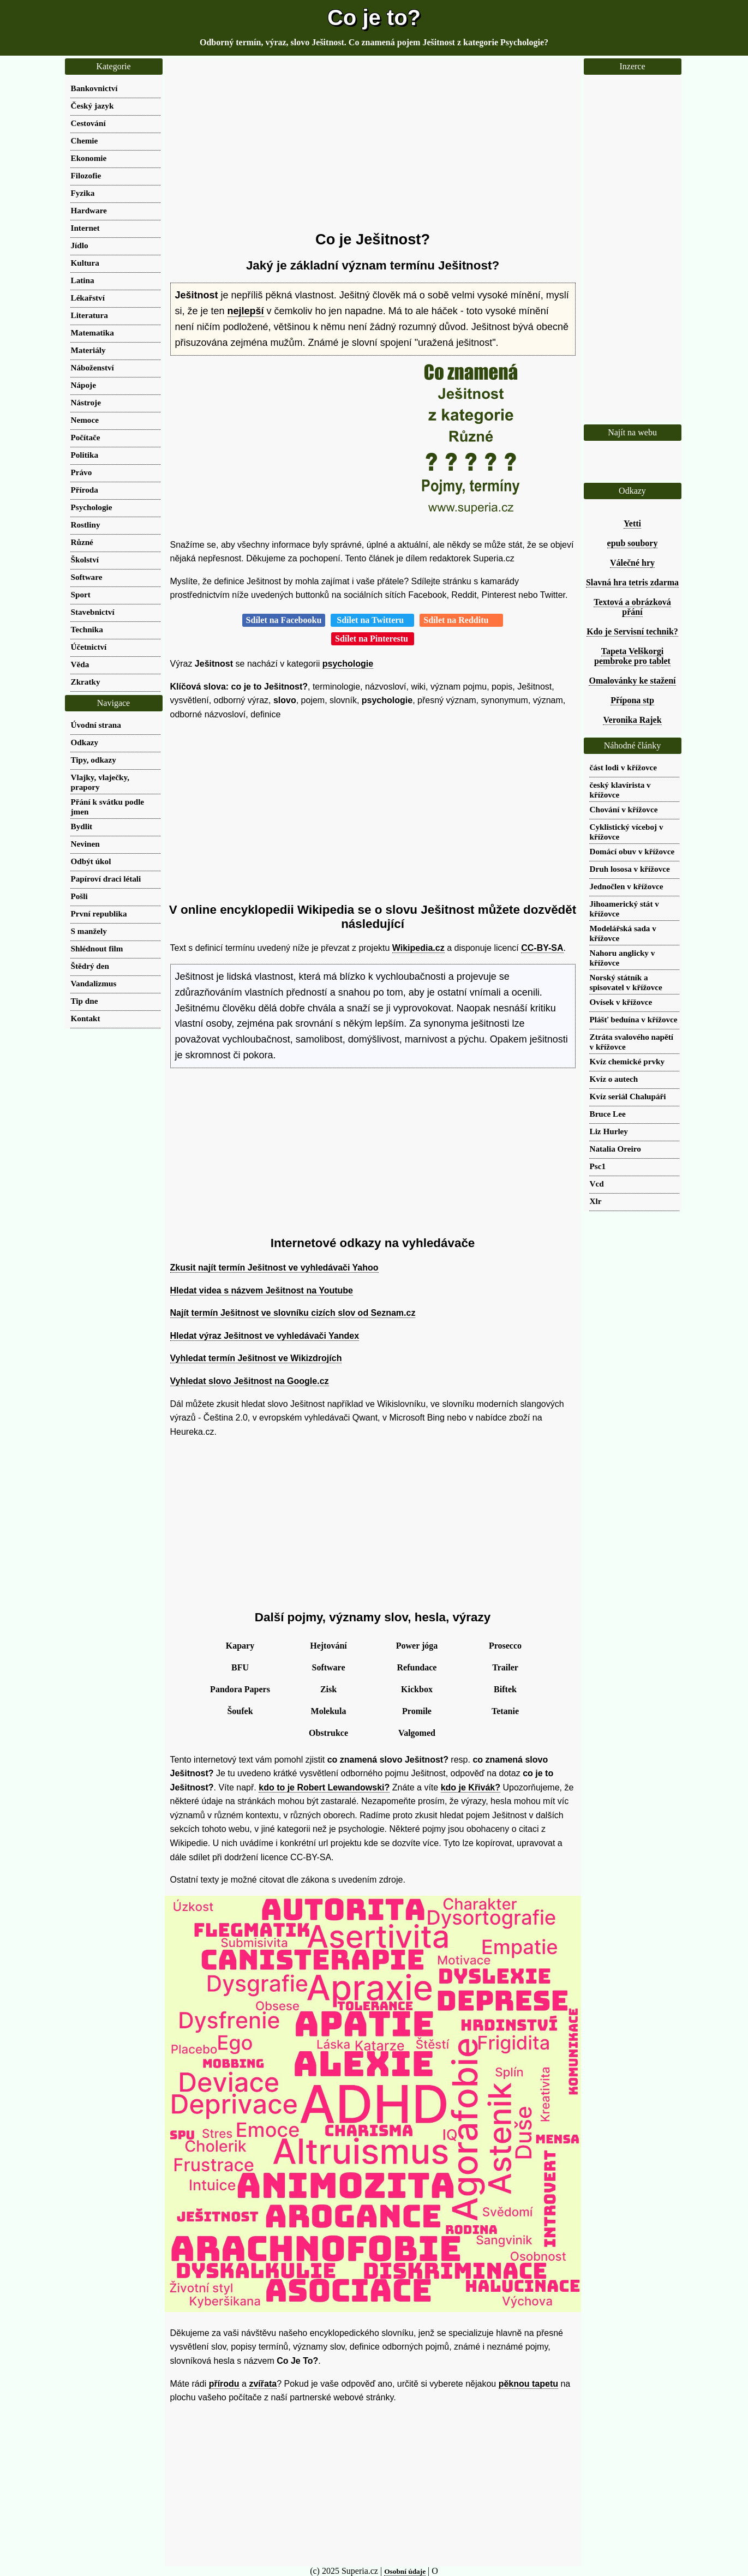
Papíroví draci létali (106, 878)
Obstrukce (328, 1733)
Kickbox (417, 1689)
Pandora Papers (240, 1689)
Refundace (417, 1667)
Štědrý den (90, 966)
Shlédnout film (97, 948)
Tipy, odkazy (93, 759)
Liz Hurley (609, 1131)
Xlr (596, 1201)
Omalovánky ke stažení (632, 680)
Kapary (240, 1645)
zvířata (263, 2383)
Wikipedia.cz (418, 947)
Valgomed (416, 1733)
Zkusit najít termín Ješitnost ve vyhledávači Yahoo (274, 1267)
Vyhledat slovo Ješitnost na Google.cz (249, 1381)
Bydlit (82, 826)
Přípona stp (632, 700)
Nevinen (85, 843)
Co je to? (374, 17)
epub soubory (632, 543)
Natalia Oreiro (615, 1148)
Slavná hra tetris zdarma (632, 582)
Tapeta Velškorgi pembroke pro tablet (632, 656)
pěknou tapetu (528, 2383)
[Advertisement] (373, 144)
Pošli (79, 896)
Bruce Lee (608, 1113)
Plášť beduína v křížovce (634, 1019)
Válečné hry (632, 562)
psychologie (347, 663)
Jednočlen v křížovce (626, 886)
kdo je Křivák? (470, 1787)
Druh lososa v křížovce (630, 868)
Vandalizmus (94, 983)
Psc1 (598, 1166)
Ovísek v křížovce (621, 1002)
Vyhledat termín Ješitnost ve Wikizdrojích (256, 1358)
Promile (417, 1711)
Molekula (328, 1711)
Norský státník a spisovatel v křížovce (626, 982)
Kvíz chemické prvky (627, 1061)
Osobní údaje (405, 2571)
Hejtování (328, 1645)
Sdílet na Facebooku (284, 620)
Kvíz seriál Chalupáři (628, 1096)
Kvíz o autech (614, 1078)
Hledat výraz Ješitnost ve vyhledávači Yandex (265, 1335)
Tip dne (84, 1000)
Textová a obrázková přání (632, 606)
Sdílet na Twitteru (372, 620)
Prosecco (505, 1645)
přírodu (224, 2383)
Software (328, 1667)
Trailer (505, 1667)
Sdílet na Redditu (461, 620)
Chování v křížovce (624, 809)
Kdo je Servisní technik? (632, 631)
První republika (99, 913)
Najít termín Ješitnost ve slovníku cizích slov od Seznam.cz (293, 1312)
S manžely (89, 931)
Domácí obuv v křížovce (632, 851)
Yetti (632, 523)
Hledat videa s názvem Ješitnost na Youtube (262, 1290)
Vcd (597, 1183)
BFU (240, 1667)
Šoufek (240, 1711)
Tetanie (505, 1711)
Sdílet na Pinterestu (372, 638)
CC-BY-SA (542, 947)
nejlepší (246, 310)
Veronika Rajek (632, 719)
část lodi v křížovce (623, 767)
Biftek (505, 1689)
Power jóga (417, 1645)
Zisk (328, 1689)
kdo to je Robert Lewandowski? (324, 1787)
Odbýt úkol (91, 861)
